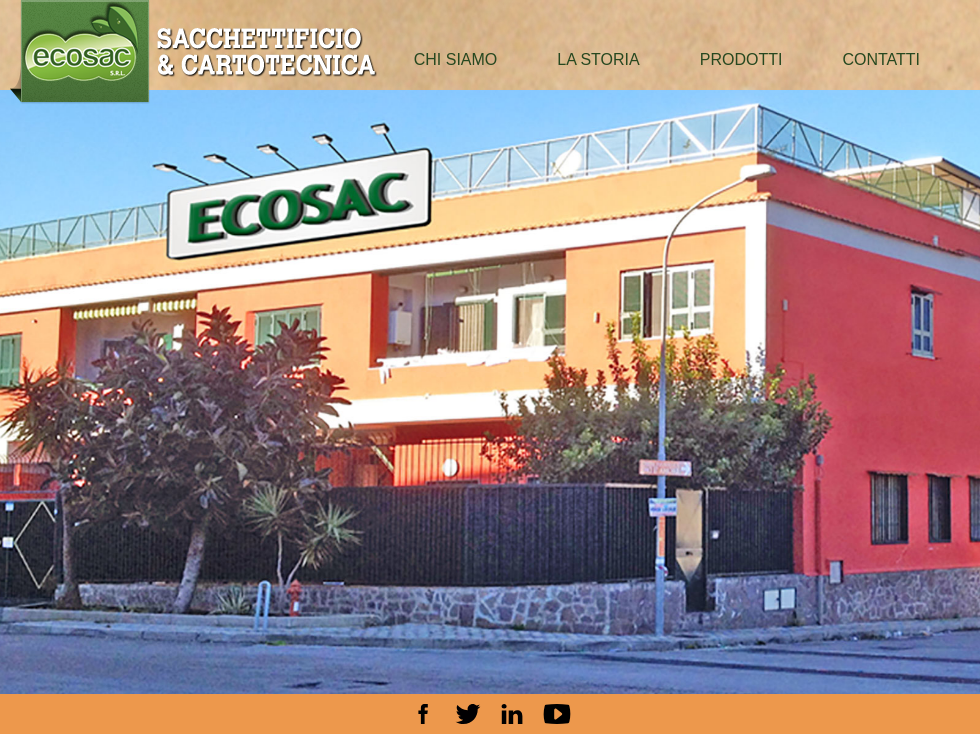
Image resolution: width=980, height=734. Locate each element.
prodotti (741, 59)
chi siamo (456, 59)
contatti (881, 59)
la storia (598, 59)
